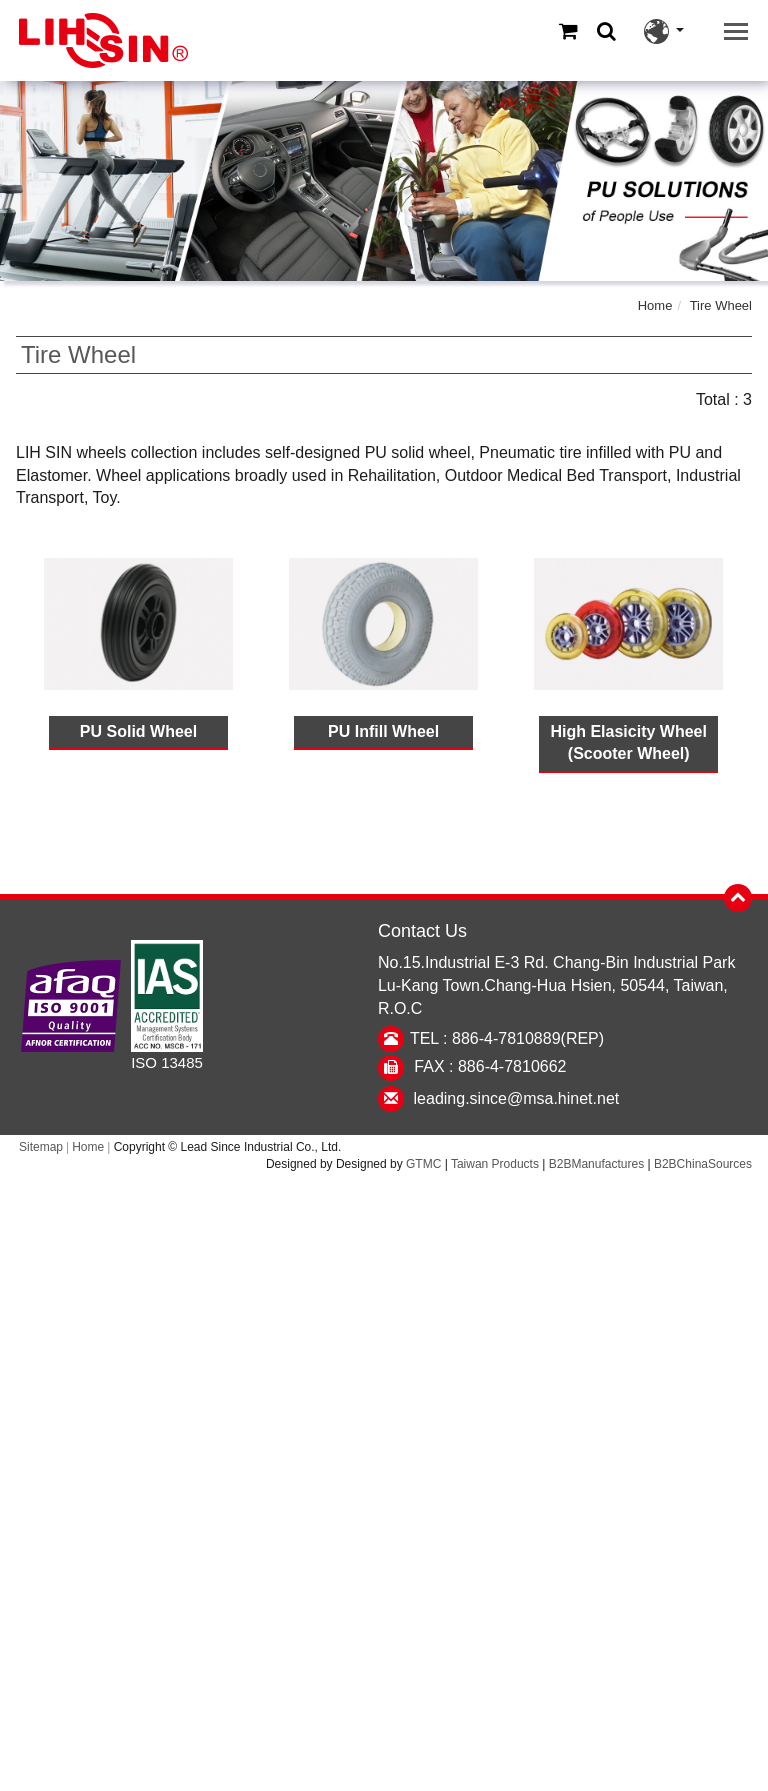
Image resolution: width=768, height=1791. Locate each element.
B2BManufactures (596, 1164)
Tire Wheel (721, 305)
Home (655, 305)
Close (384, 1187)
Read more (297, 1415)
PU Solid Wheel (138, 731)
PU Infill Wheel (383, 731)
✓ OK (661, 1778)
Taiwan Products (495, 1164)
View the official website (433, 1415)
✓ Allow (384, 1233)
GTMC (423, 1164)
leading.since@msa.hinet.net (517, 1098)
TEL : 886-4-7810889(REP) (507, 1038)
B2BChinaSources (703, 1164)
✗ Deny (384, 1256)
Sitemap (41, 1147)
